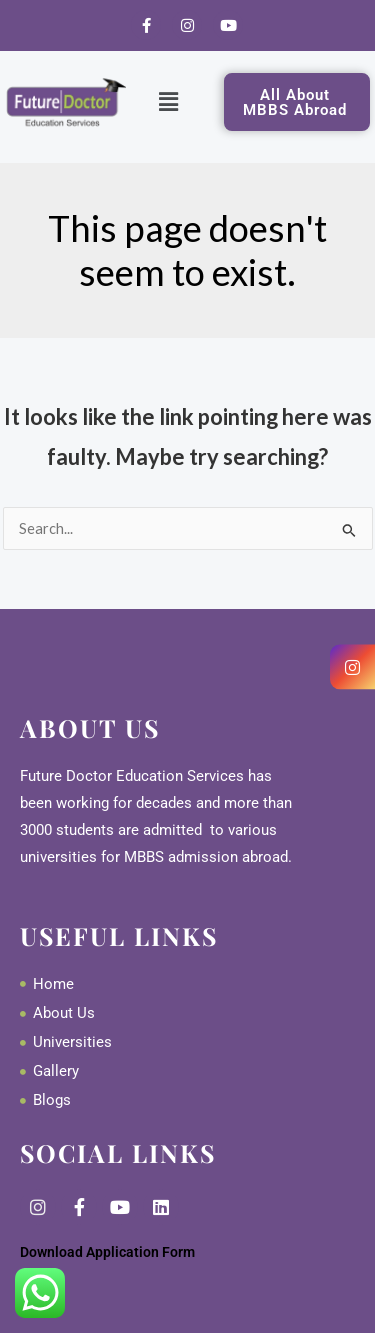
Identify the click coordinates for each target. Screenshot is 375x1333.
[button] (169, 101)
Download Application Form (107, 1252)
